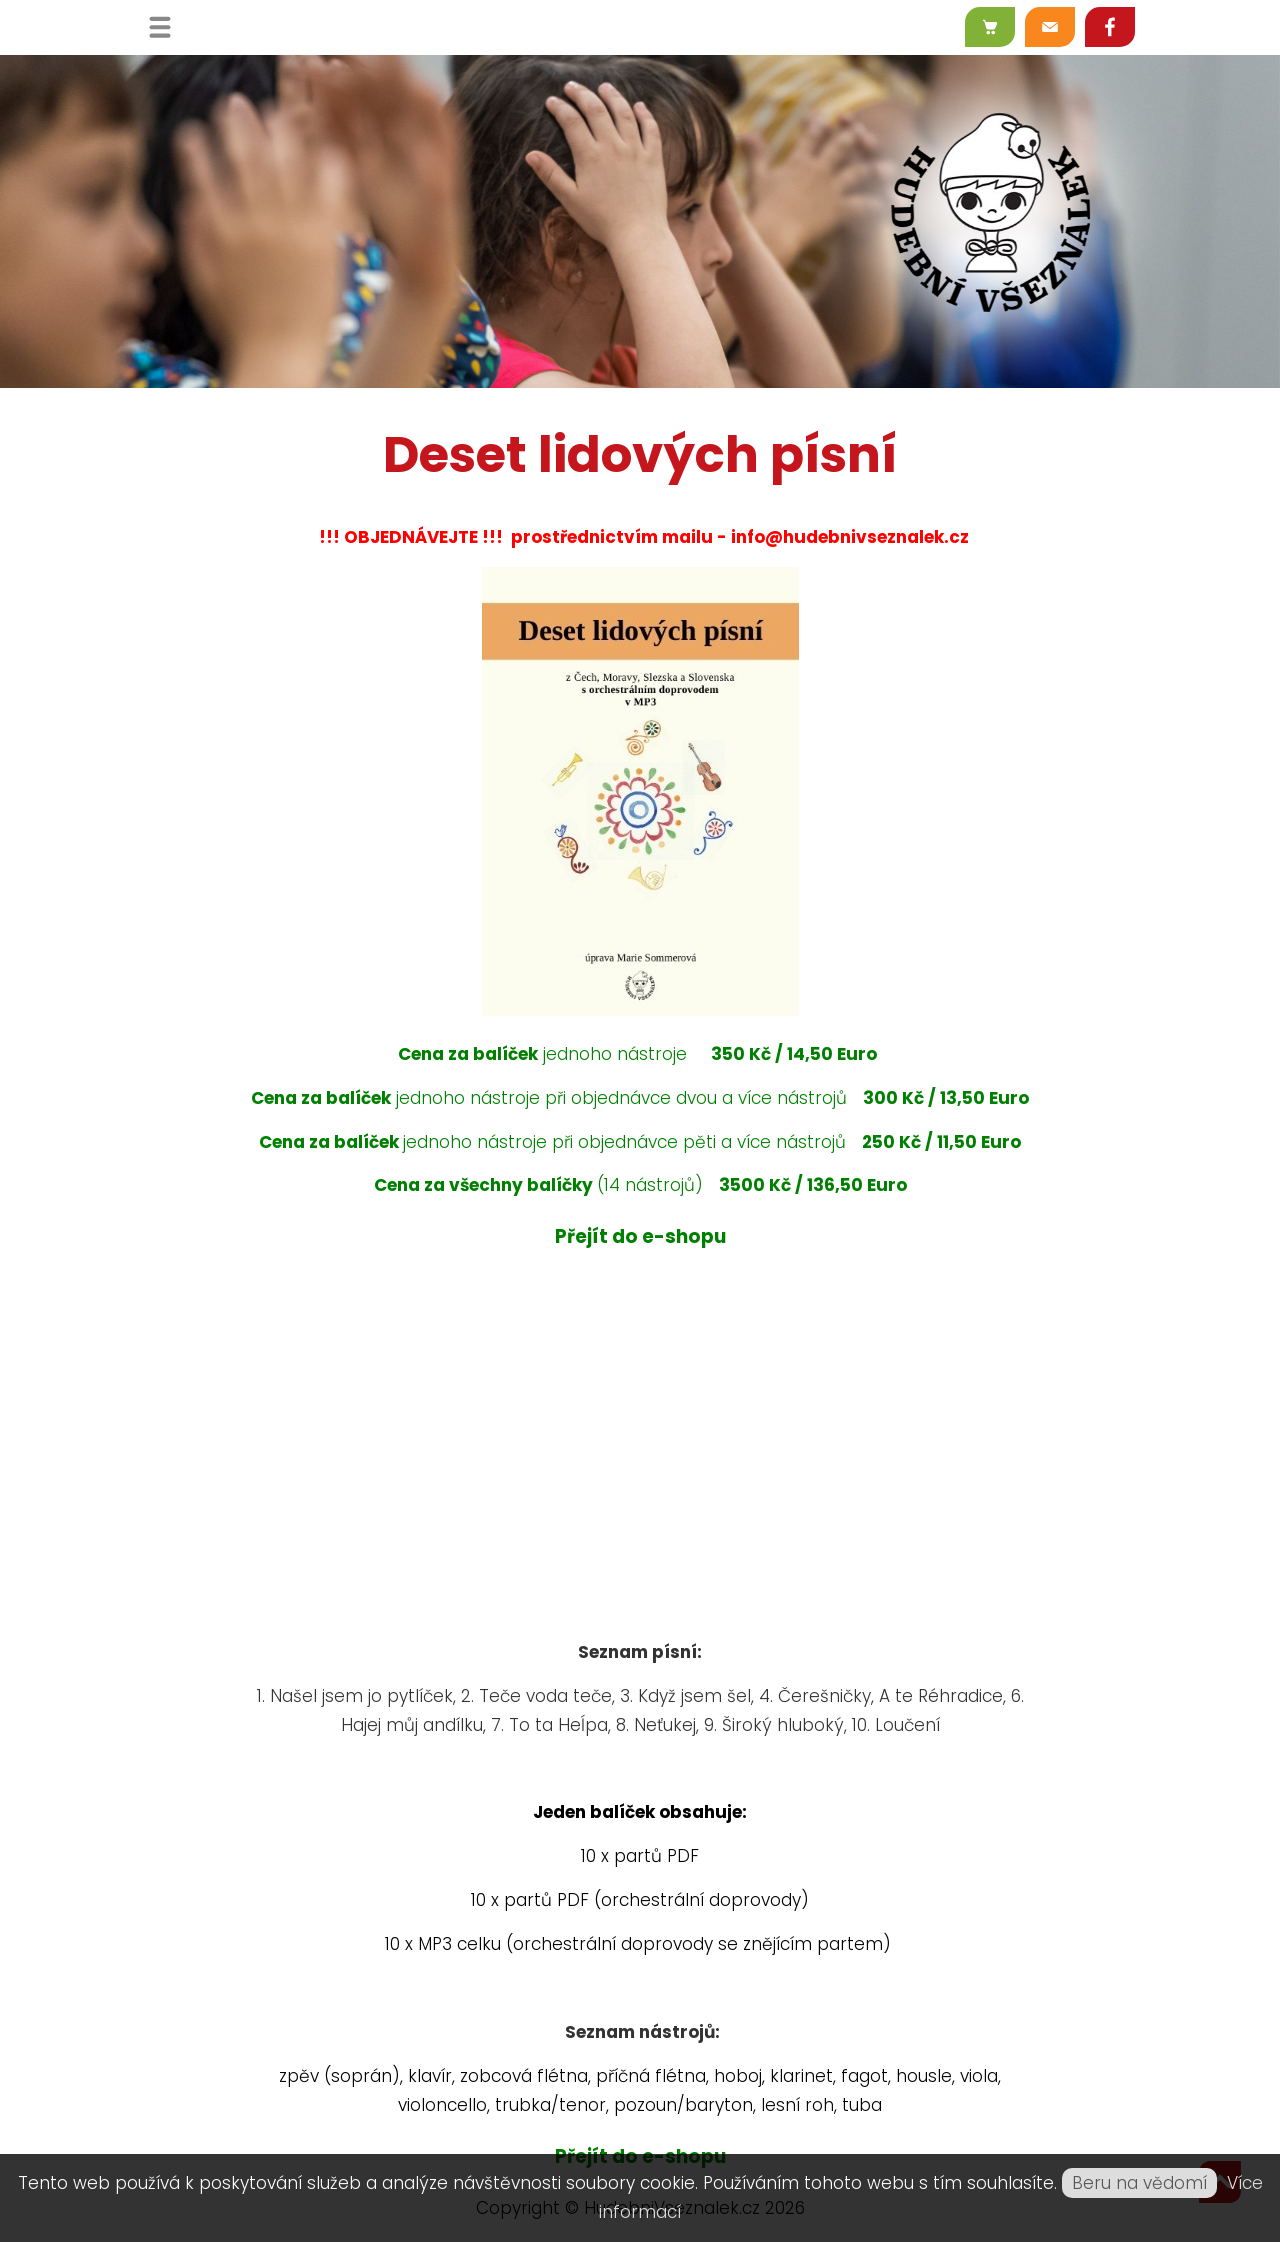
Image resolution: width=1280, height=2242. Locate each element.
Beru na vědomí (1139, 2183)
